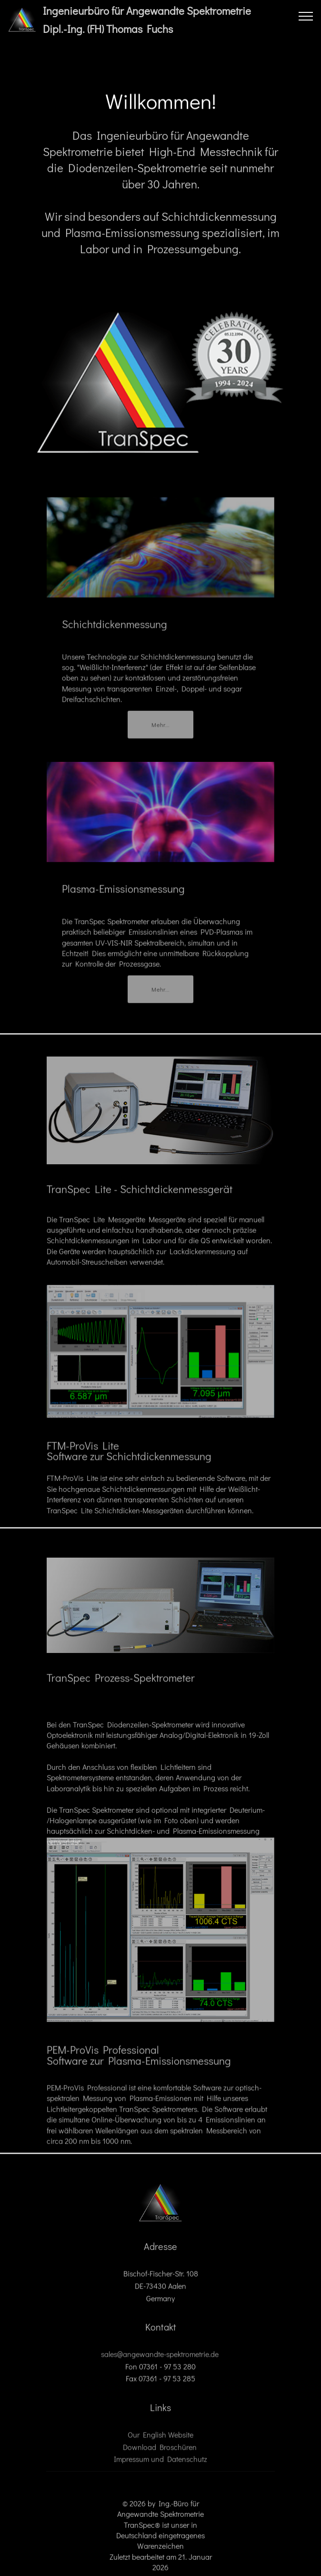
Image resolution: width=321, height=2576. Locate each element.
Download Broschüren (161, 2454)
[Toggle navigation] (306, 15)
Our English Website (160, 2442)
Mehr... (160, 730)
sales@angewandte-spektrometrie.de (160, 2361)
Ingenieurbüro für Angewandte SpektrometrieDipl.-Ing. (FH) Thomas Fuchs (147, 20)
